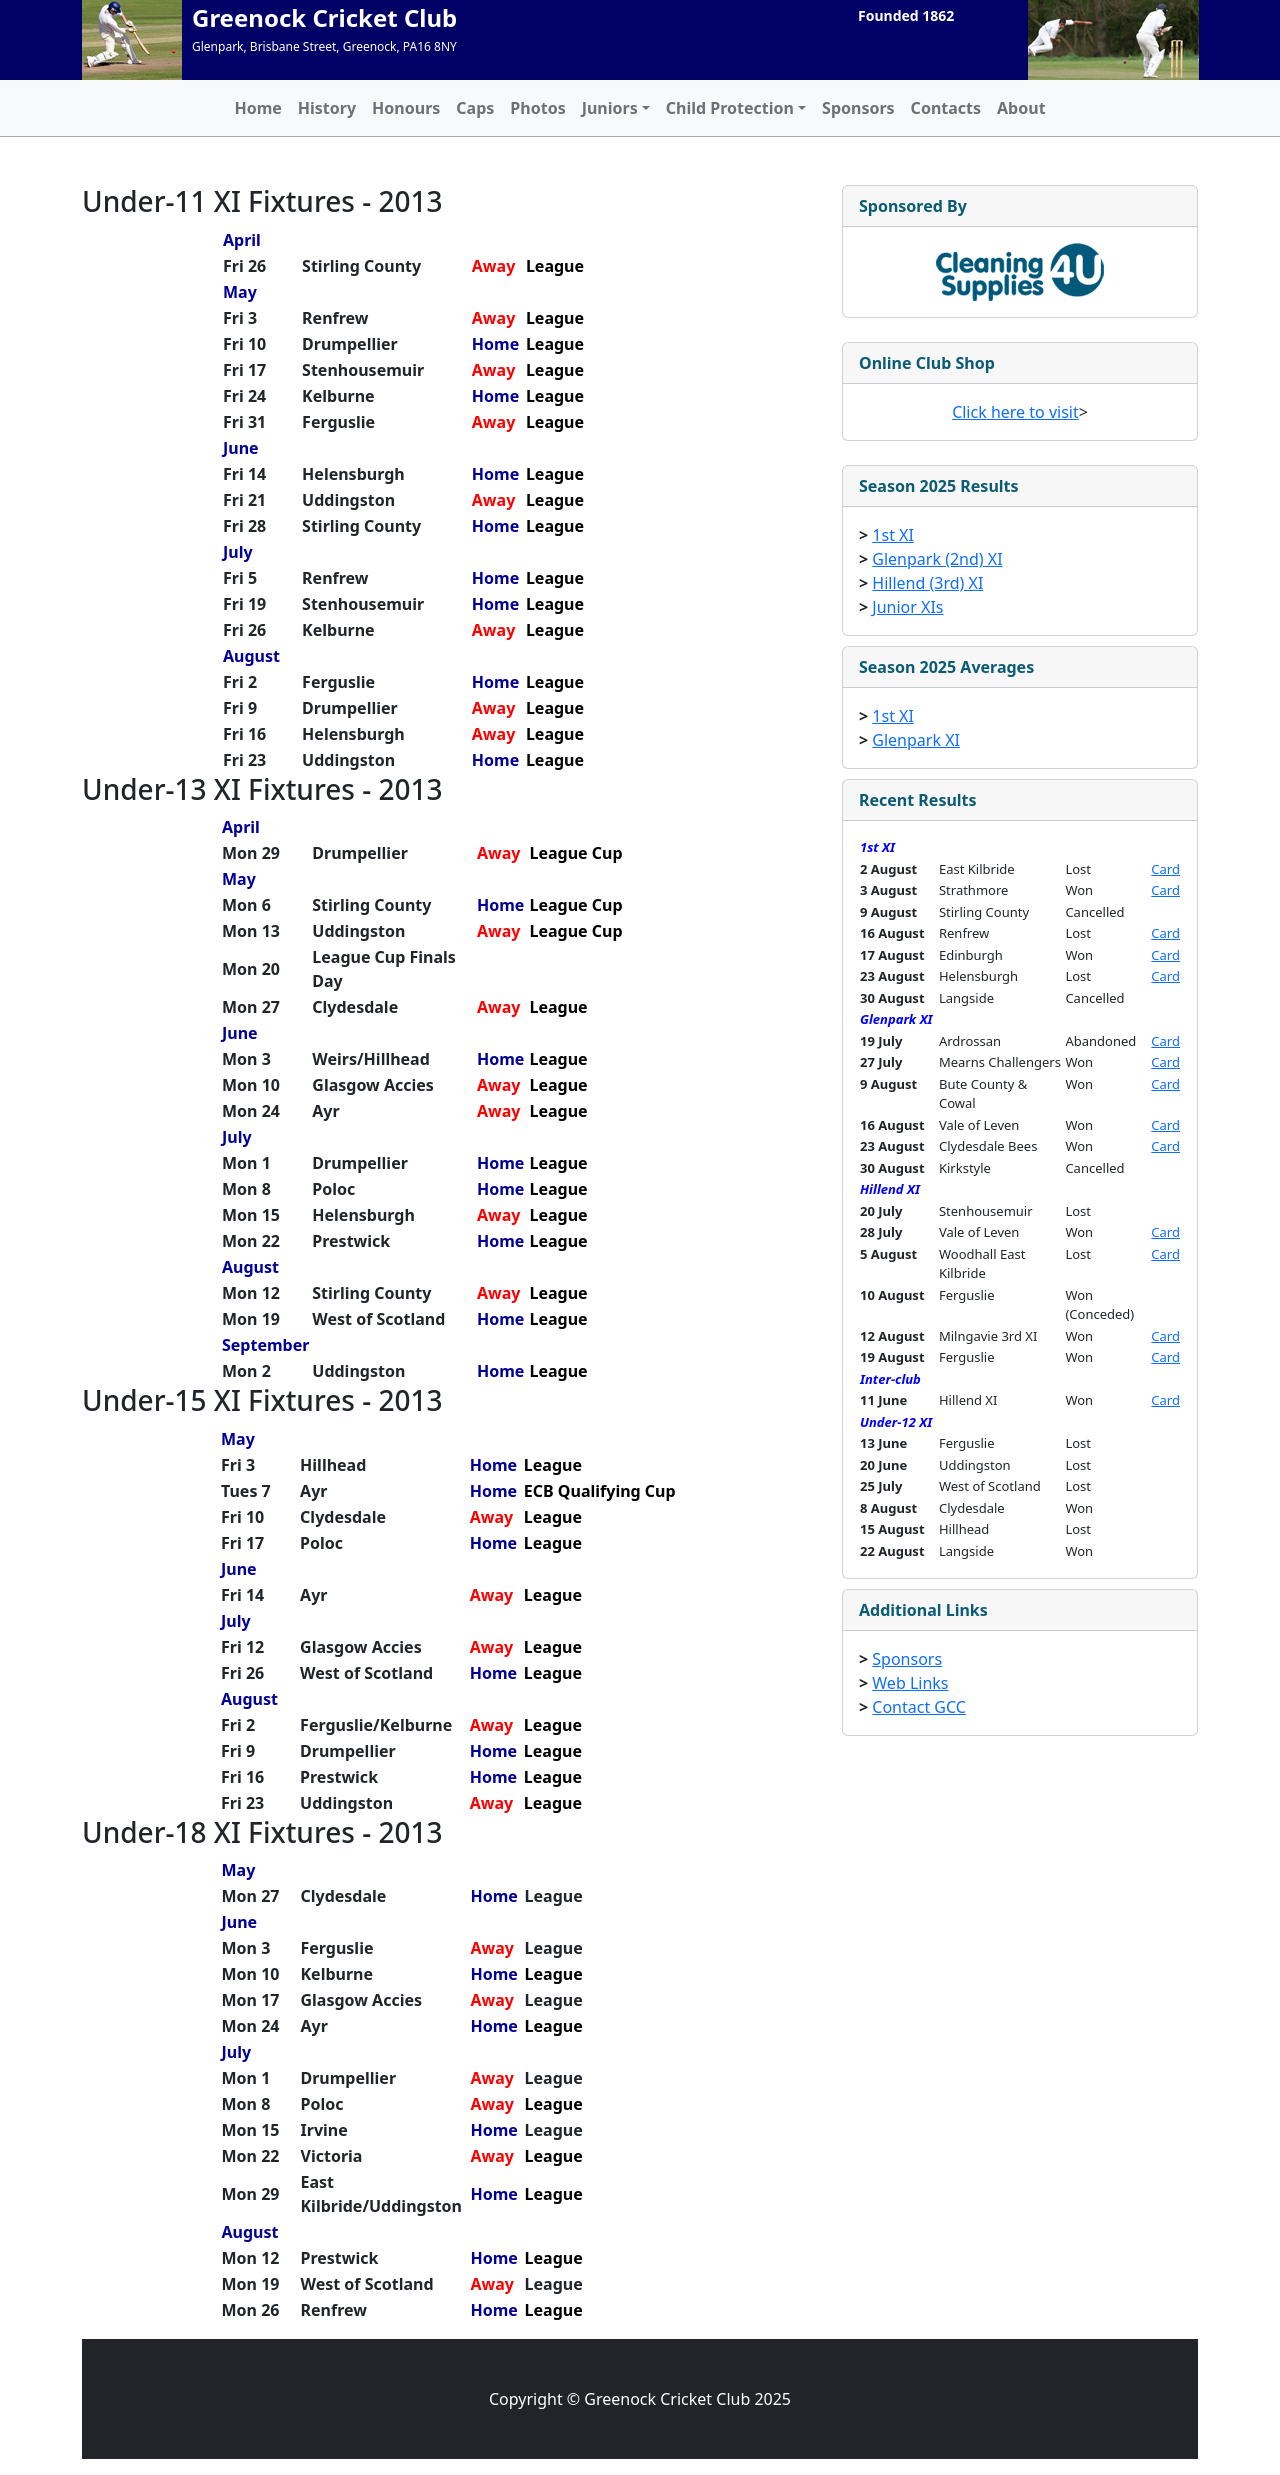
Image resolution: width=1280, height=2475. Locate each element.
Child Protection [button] (730, 108)
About (1021, 108)
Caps (475, 108)
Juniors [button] (610, 108)
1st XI (893, 535)
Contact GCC (919, 1707)
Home (257, 108)
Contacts (946, 108)
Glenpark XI (916, 740)
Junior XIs (907, 607)
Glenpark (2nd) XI (937, 559)
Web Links (910, 1683)
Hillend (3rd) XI (927, 583)
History (327, 108)
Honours (406, 108)
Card (1165, 869)
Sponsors (858, 108)
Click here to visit (1015, 412)
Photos (537, 108)
